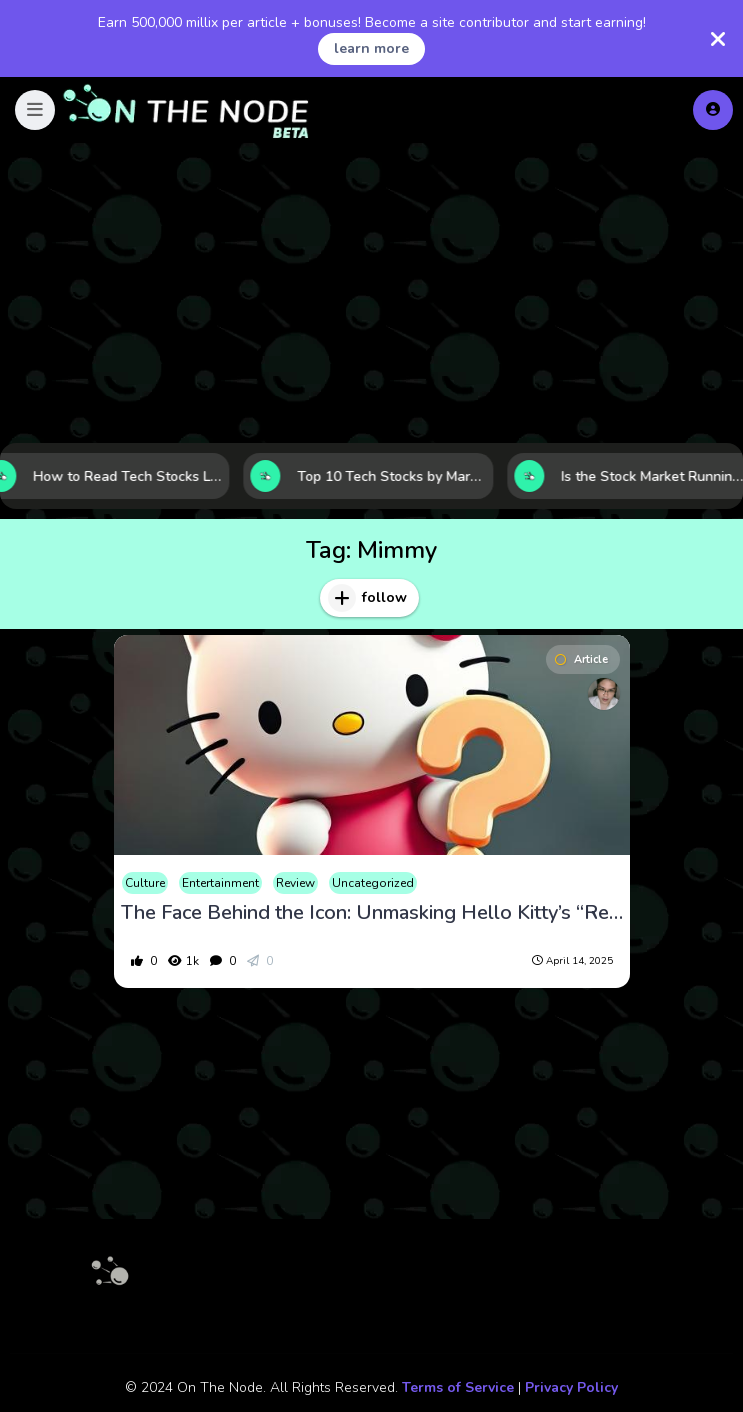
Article (581, 659)
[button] (35, 110)
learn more (371, 48)
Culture (145, 883)
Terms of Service (458, 1387)
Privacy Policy (571, 1387)
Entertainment (220, 883)
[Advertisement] (371, 293)
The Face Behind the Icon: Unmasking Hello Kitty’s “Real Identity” (372, 913)
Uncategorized (373, 883)
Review (295, 883)
